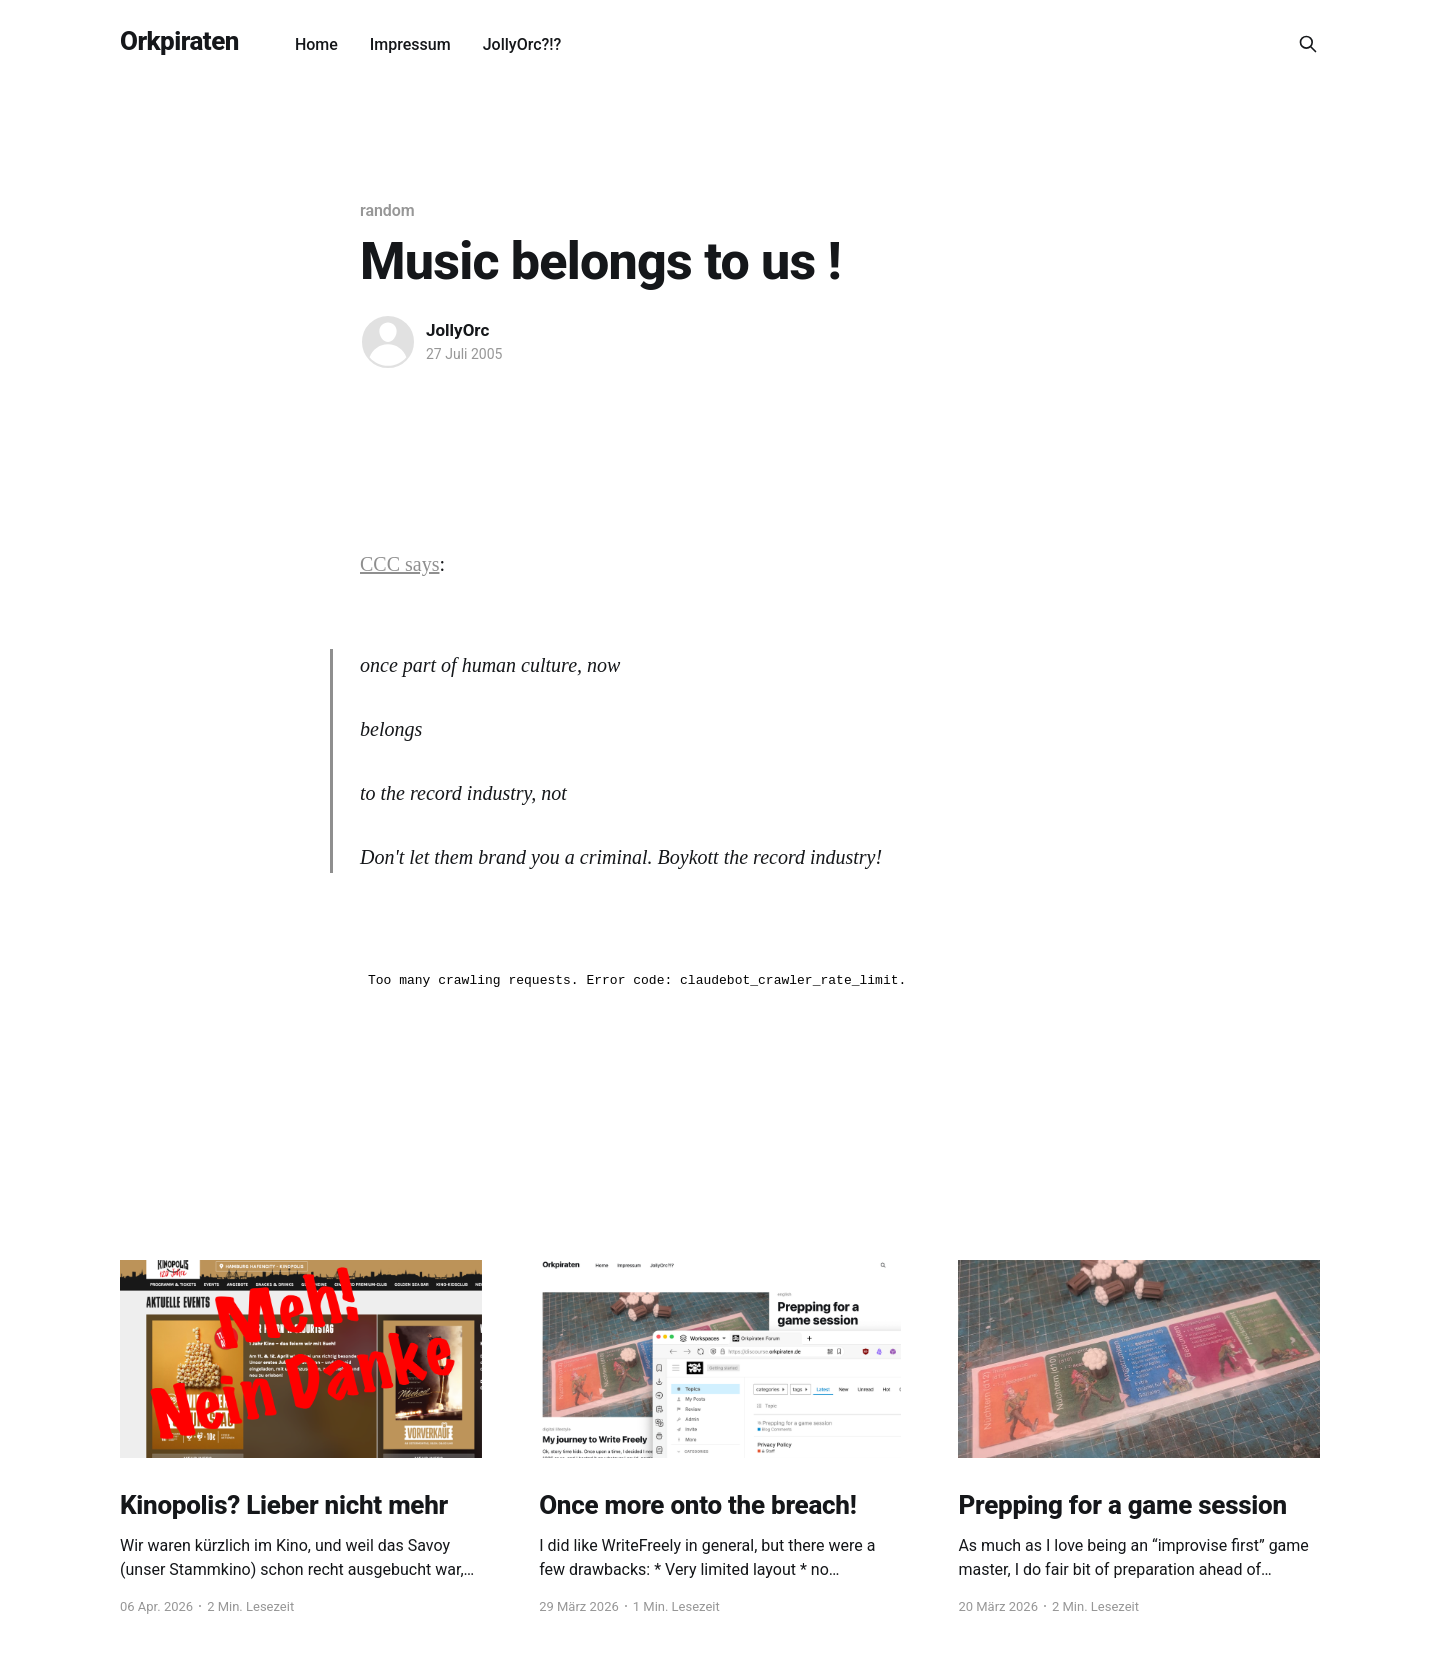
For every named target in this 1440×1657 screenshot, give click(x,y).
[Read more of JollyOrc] (388, 342)
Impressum (410, 44)
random (387, 210)
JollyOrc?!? (522, 44)
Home (316, 44)
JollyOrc (457, 330)
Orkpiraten (179, 41)
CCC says (399, 564)
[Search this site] (1308, 44)
